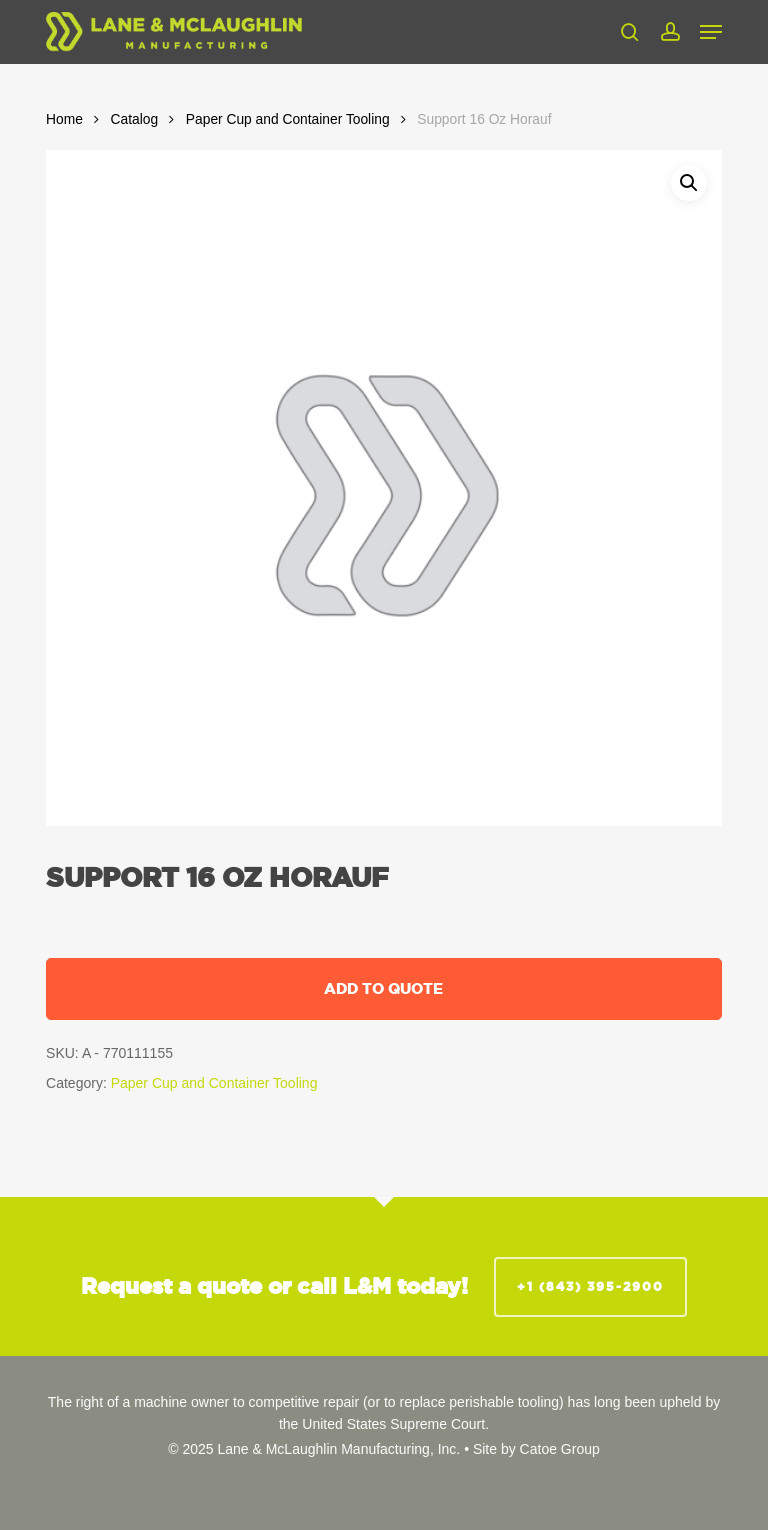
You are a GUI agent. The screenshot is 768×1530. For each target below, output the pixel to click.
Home (64, 119)
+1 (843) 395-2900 (590, 1286)
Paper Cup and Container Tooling (288, 119)
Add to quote (383, 988)
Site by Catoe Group (536, 1449)
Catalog (135, 119)
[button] (711, 32)
